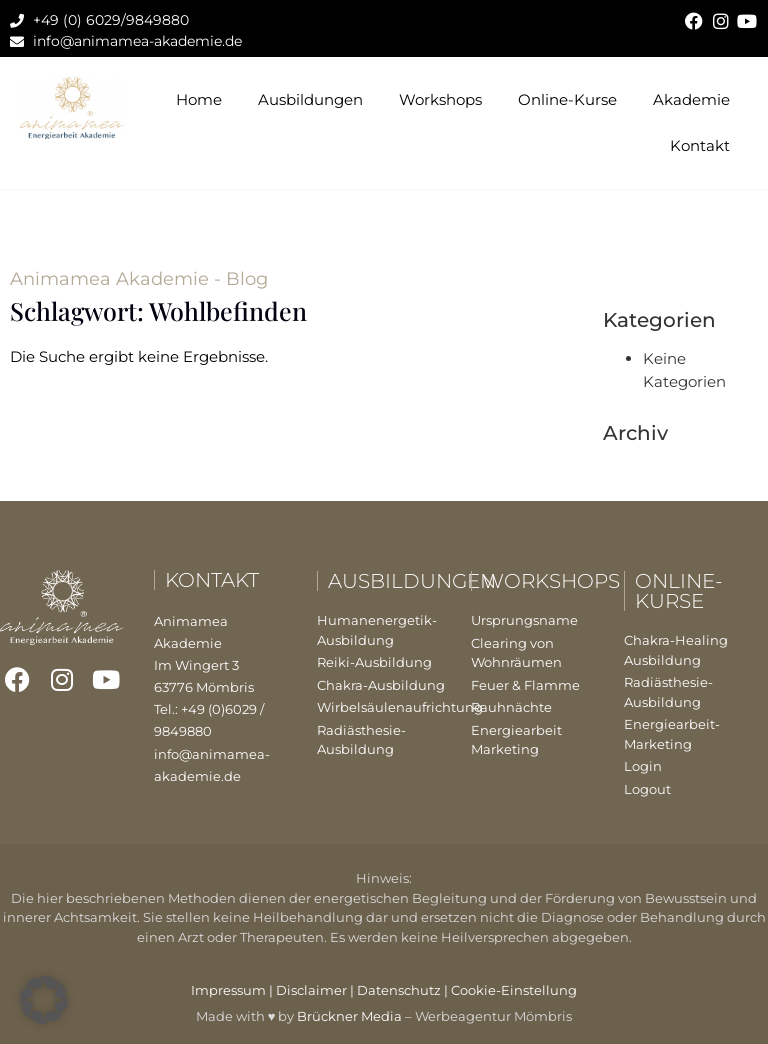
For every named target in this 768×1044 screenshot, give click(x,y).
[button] (44, 1000)
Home (199, 99)
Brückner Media (349, 1016)
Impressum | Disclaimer (269, 990)
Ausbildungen (310, 99)
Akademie (691, 99)
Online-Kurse (567, 99)
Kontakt (700, 145)
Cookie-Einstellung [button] (514, 990)
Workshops (440, 99)
